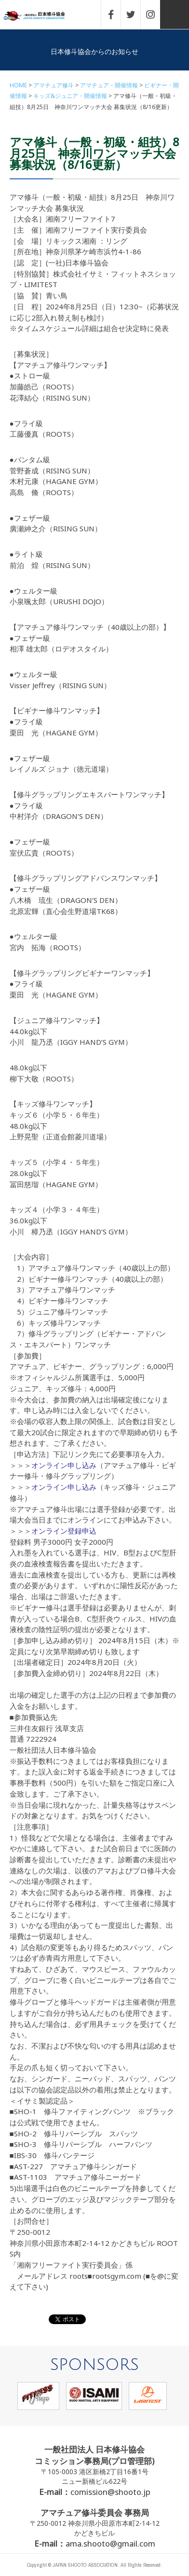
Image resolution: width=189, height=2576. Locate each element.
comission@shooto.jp (110, 2491)
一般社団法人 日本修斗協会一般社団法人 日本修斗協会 (41, 16)
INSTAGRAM (155, 14)
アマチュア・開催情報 (109, 85)
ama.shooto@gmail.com (110, 2543)
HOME (18, 85)
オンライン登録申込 (63, 1531)
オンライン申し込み (63, 1465)
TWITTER (135, 14)
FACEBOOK (115, 14)
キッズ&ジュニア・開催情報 (70, 96)
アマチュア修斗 (53, 85)
